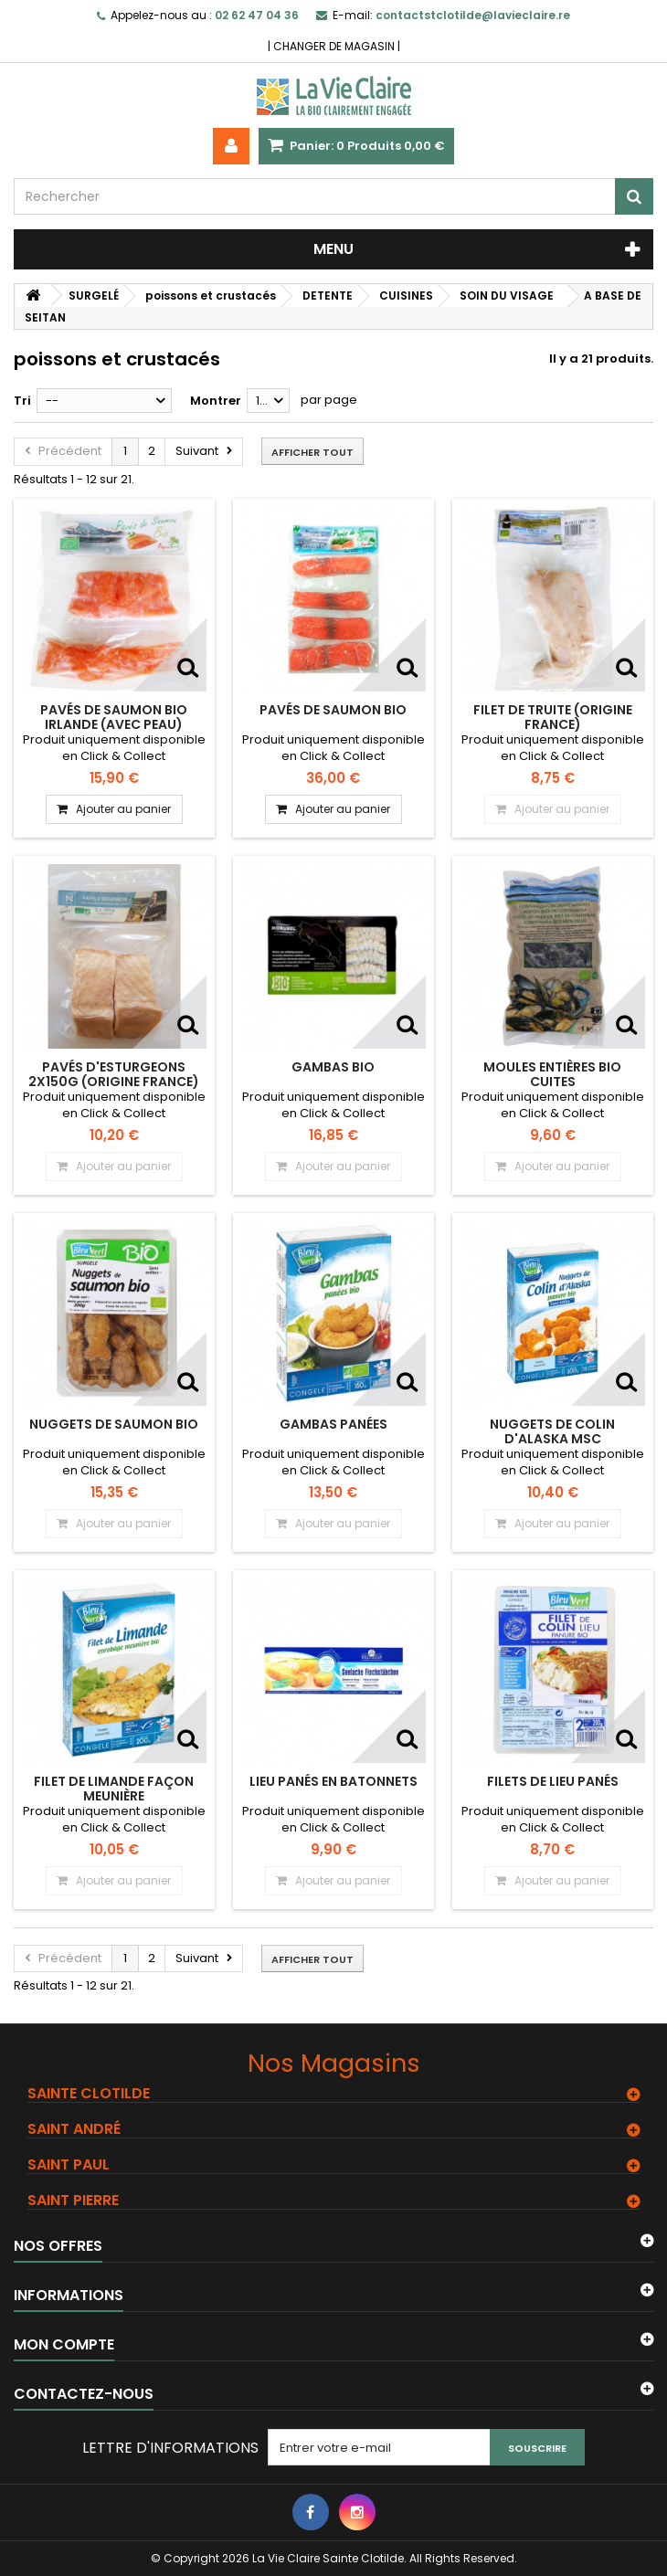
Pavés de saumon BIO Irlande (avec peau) (113, 717)
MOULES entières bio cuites (552, 1074)
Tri (22, 400)
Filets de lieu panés (553, 1781)
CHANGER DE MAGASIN (334, 46)
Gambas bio (333, 1067)
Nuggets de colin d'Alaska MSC (552, 1431)
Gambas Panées (333, 1424)
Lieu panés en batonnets (333, 1781)
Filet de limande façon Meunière (114, 1788)
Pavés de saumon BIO (333, 710)
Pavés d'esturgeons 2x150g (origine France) (113, 1074)
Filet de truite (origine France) (552, 717)
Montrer (215, 400)
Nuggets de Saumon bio (113, 1424)
